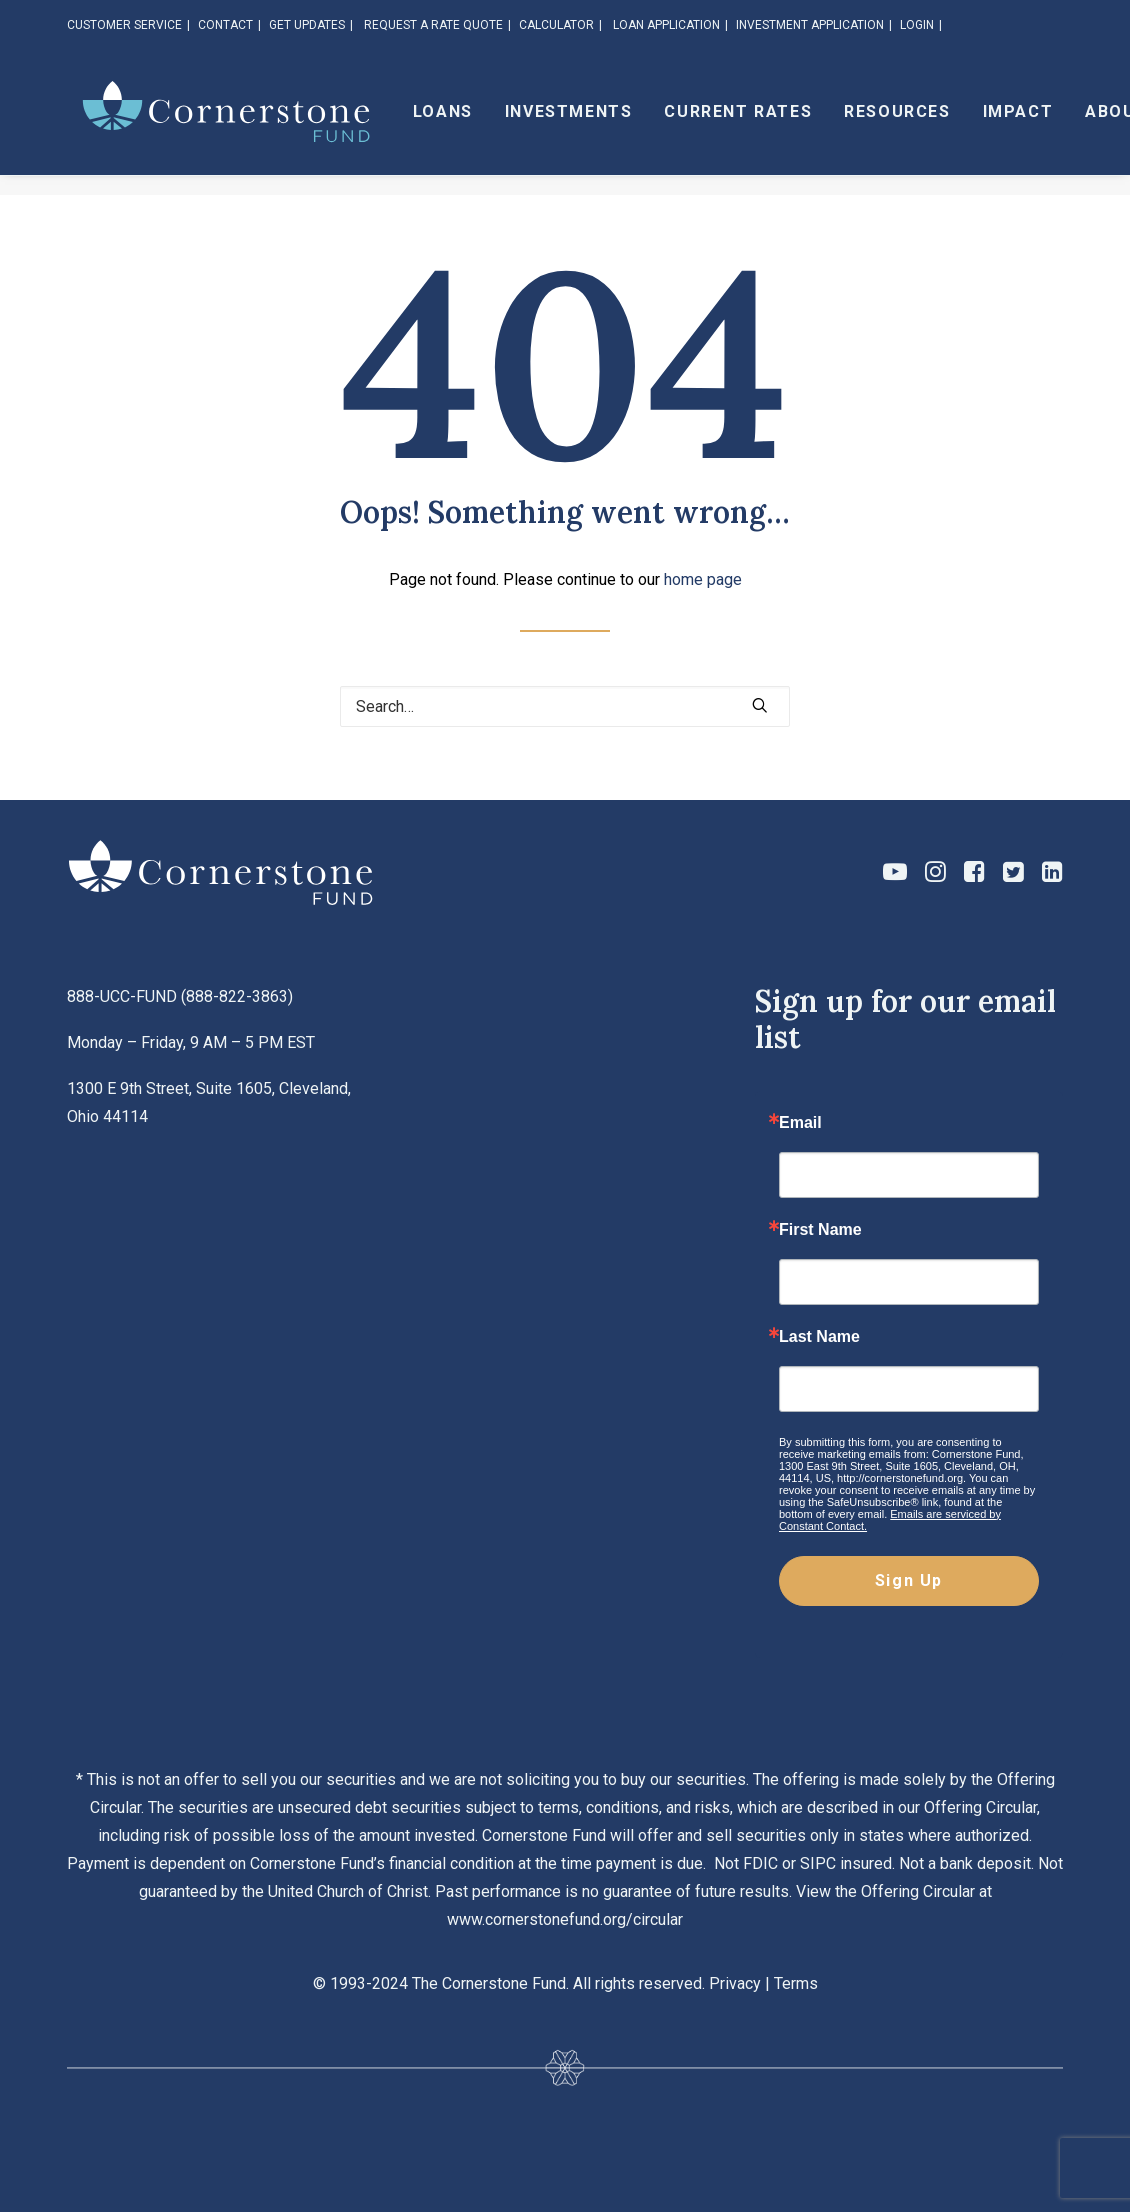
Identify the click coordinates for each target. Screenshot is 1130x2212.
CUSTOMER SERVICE (124, 25)
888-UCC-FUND (122, 996)
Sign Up (909, 1580)
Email (800, 1123)
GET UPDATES (307, 25)
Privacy (735, 1983)
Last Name (819, 1337)
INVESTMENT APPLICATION (810, 25)
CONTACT (225, 25)
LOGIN (917, 25)
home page (703, 579)
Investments (621, 121)
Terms (796, 1983)
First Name (820, 1230)
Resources (949, 121)
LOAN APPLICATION (666, 25)
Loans (495, 121)
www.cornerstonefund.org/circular (565, 1919)
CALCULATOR (556, 25)
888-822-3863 (237, 996)
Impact (1070, 121)
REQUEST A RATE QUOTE (433, 25)
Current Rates (791, 121)
